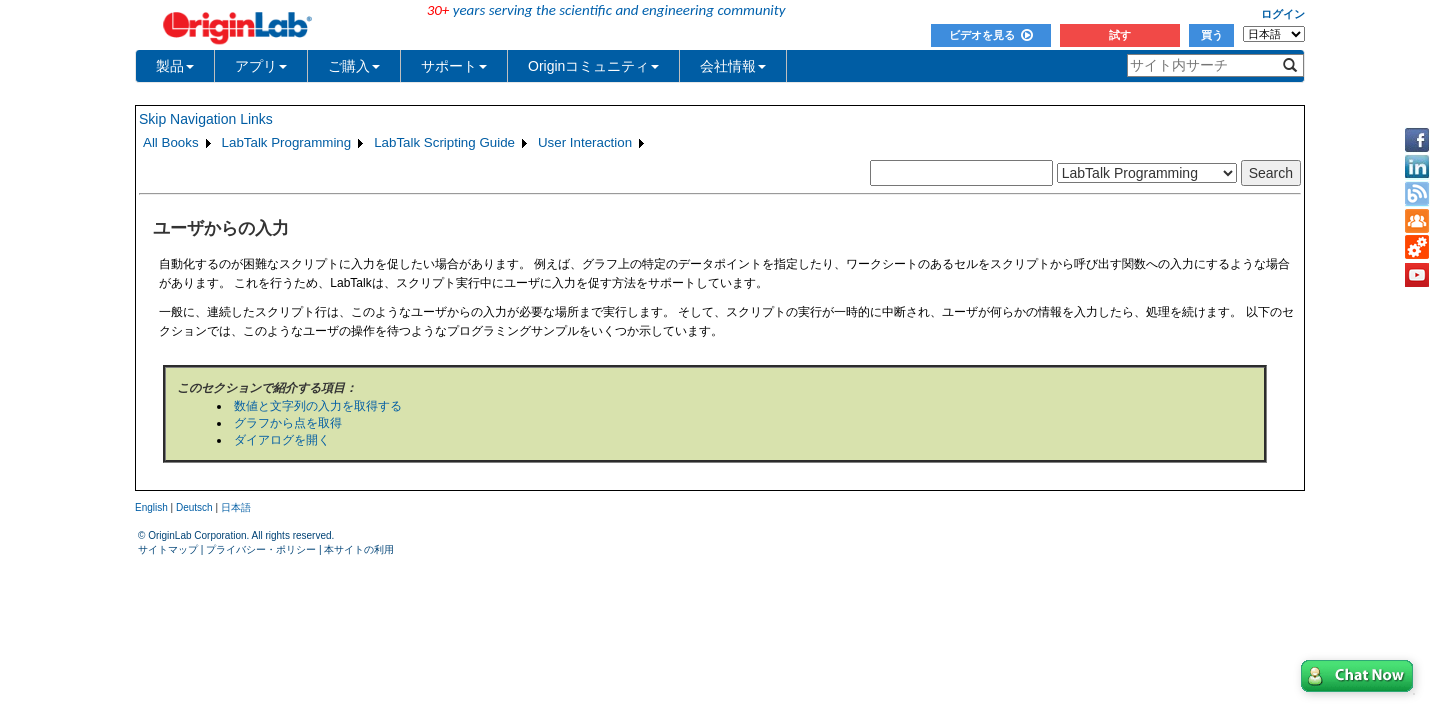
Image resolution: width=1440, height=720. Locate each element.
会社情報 (733, 66)
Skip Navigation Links (206, 119)
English (151, 507)
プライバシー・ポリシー (261, 549)
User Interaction (585, 142)
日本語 (236, 507)
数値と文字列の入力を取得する (318, 406)
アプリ (261, 66)
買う (1212, 35)
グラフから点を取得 (288, 423)
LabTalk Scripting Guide (444, 142)
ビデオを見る (991, 35)
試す (1120, 35)
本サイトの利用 (359, 549)
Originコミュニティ (593, 66)
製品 (175, 66)
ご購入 (354, 66)
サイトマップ (168, 549)
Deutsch (194, 507)
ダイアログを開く (282, 440)
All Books (171, 142)
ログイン (1283, 14)
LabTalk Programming (287, 142)
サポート (454, 66)
